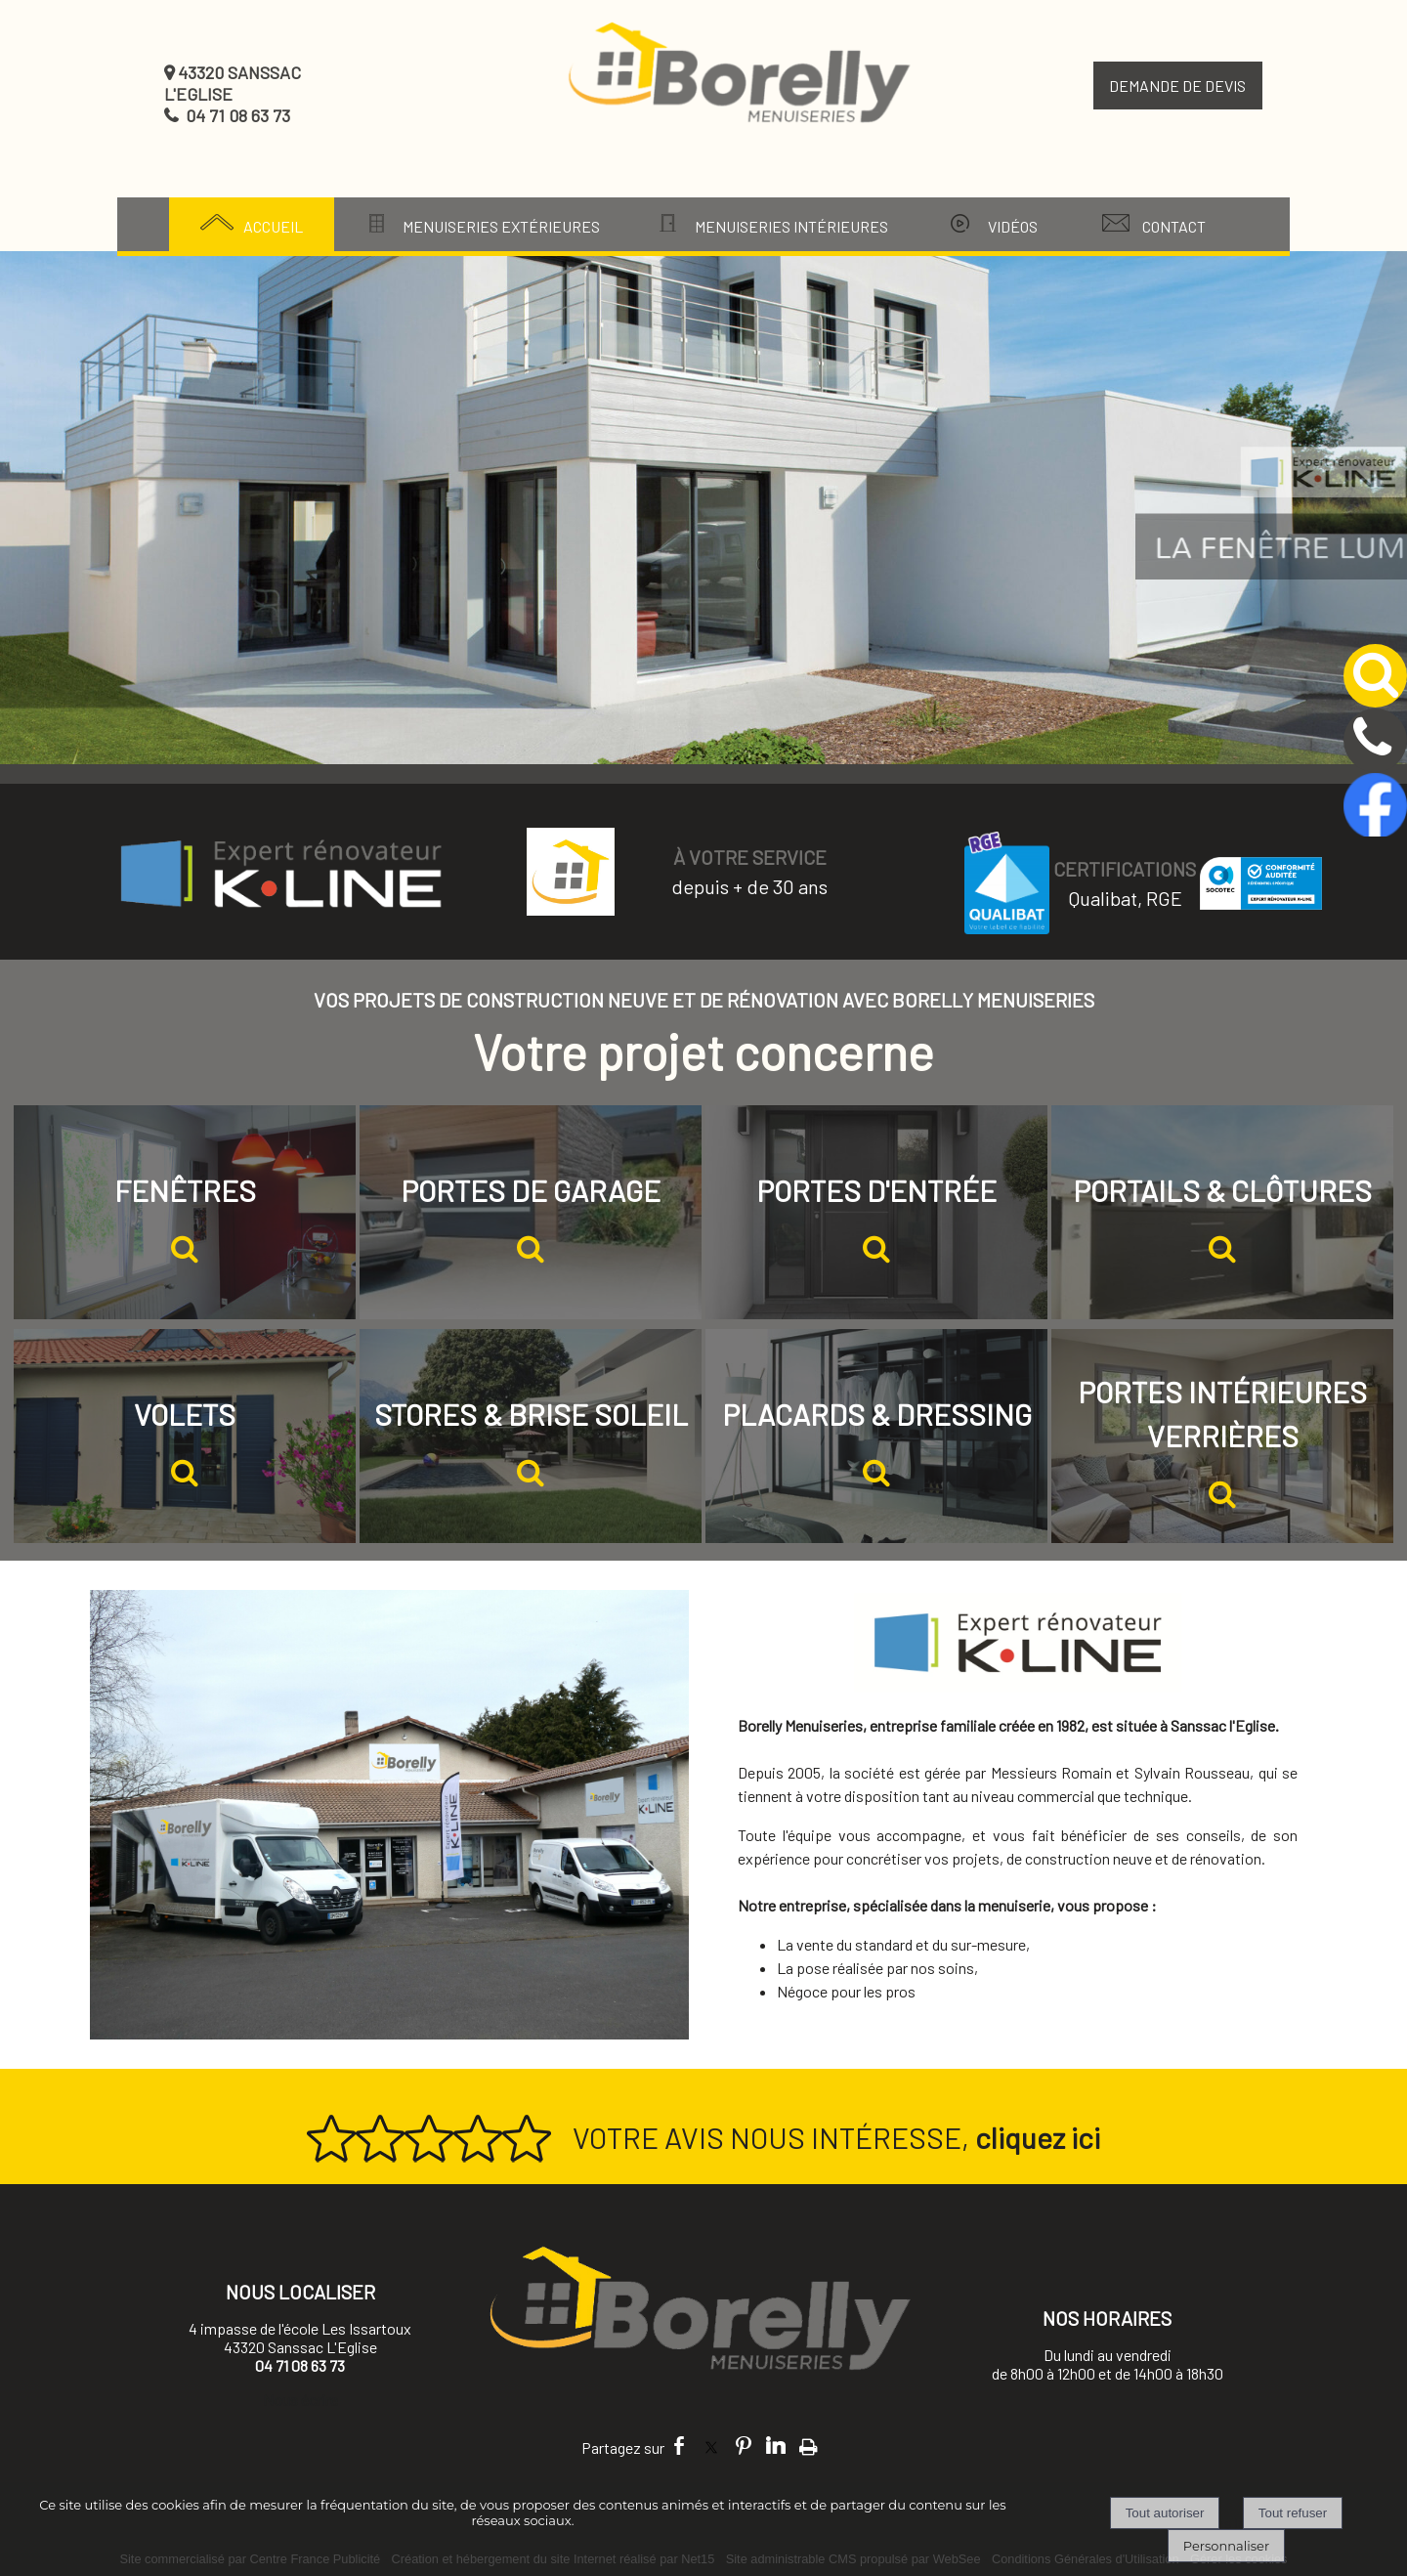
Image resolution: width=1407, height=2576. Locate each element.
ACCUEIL (273, 226)
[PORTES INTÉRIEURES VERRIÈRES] (1222, 1436)
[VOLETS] (185, 1436)
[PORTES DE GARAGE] (531, 1212)
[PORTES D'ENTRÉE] (876, 1212)
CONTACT (1174, 226)
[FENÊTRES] (185, 1212)
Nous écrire (300, 2399)
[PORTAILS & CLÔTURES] (1222, 1212)
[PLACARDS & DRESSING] (876, 1436)
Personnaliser (1226, 2546)
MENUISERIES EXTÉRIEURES (501, 226)
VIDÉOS (1013, 226)
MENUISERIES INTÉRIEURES (791, 226)
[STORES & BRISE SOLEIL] (531, 1436)
